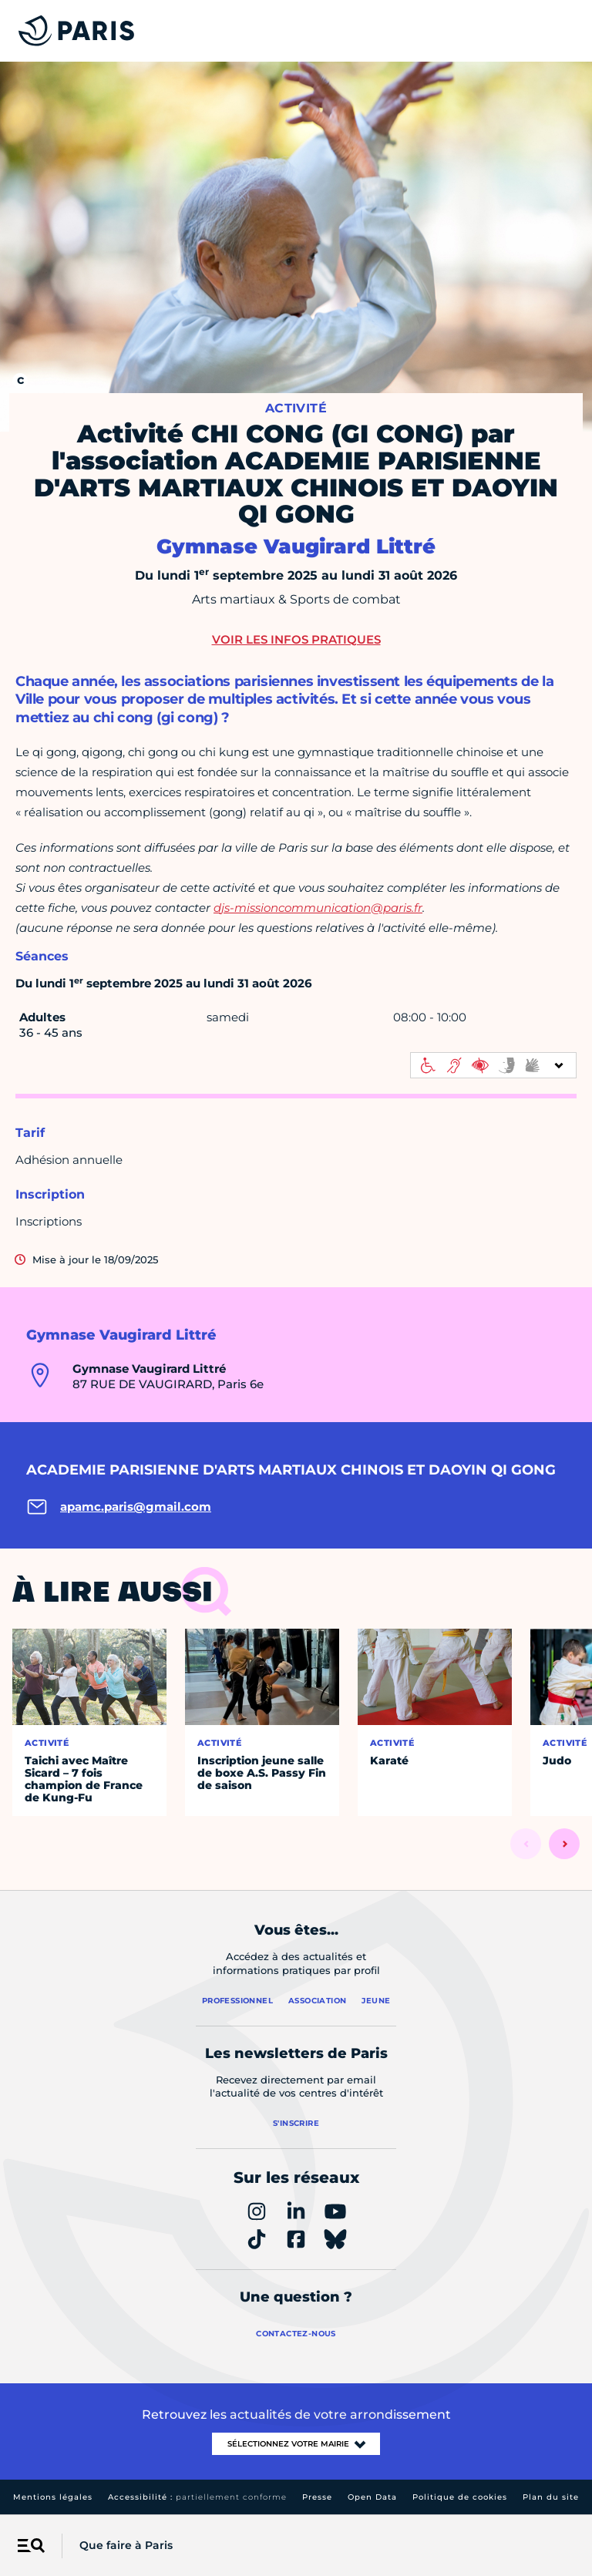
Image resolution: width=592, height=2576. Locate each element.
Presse (317, 2497)
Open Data (372, 2497)
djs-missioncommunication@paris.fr (318, 907)
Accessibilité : (197, 2497)
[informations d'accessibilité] (493, 1065)
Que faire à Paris (126, 2545)
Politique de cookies (459, 2497)
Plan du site (551, 2497)
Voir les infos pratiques (296, 639)
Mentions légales (52, 2497)
